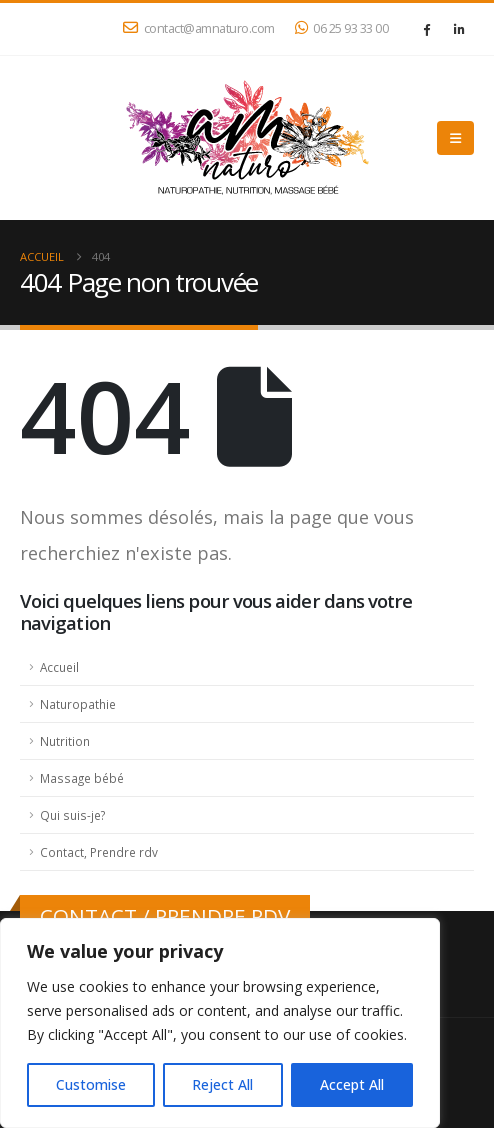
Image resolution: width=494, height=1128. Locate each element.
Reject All (222, 1084)
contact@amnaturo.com (199, 28)
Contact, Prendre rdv (99, 852)
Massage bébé (82, 778)
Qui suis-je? (72, 815)
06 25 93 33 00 (342, 28)
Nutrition (65, 741)
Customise (91, 1084)
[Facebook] (426, 29)
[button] (455, 138)
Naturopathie (78, 704)
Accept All (352, 1084)
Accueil (59, 667)
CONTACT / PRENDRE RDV (165, 916)
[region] (220, 1023)
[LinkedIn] (459, 29)
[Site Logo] (247, 138)
